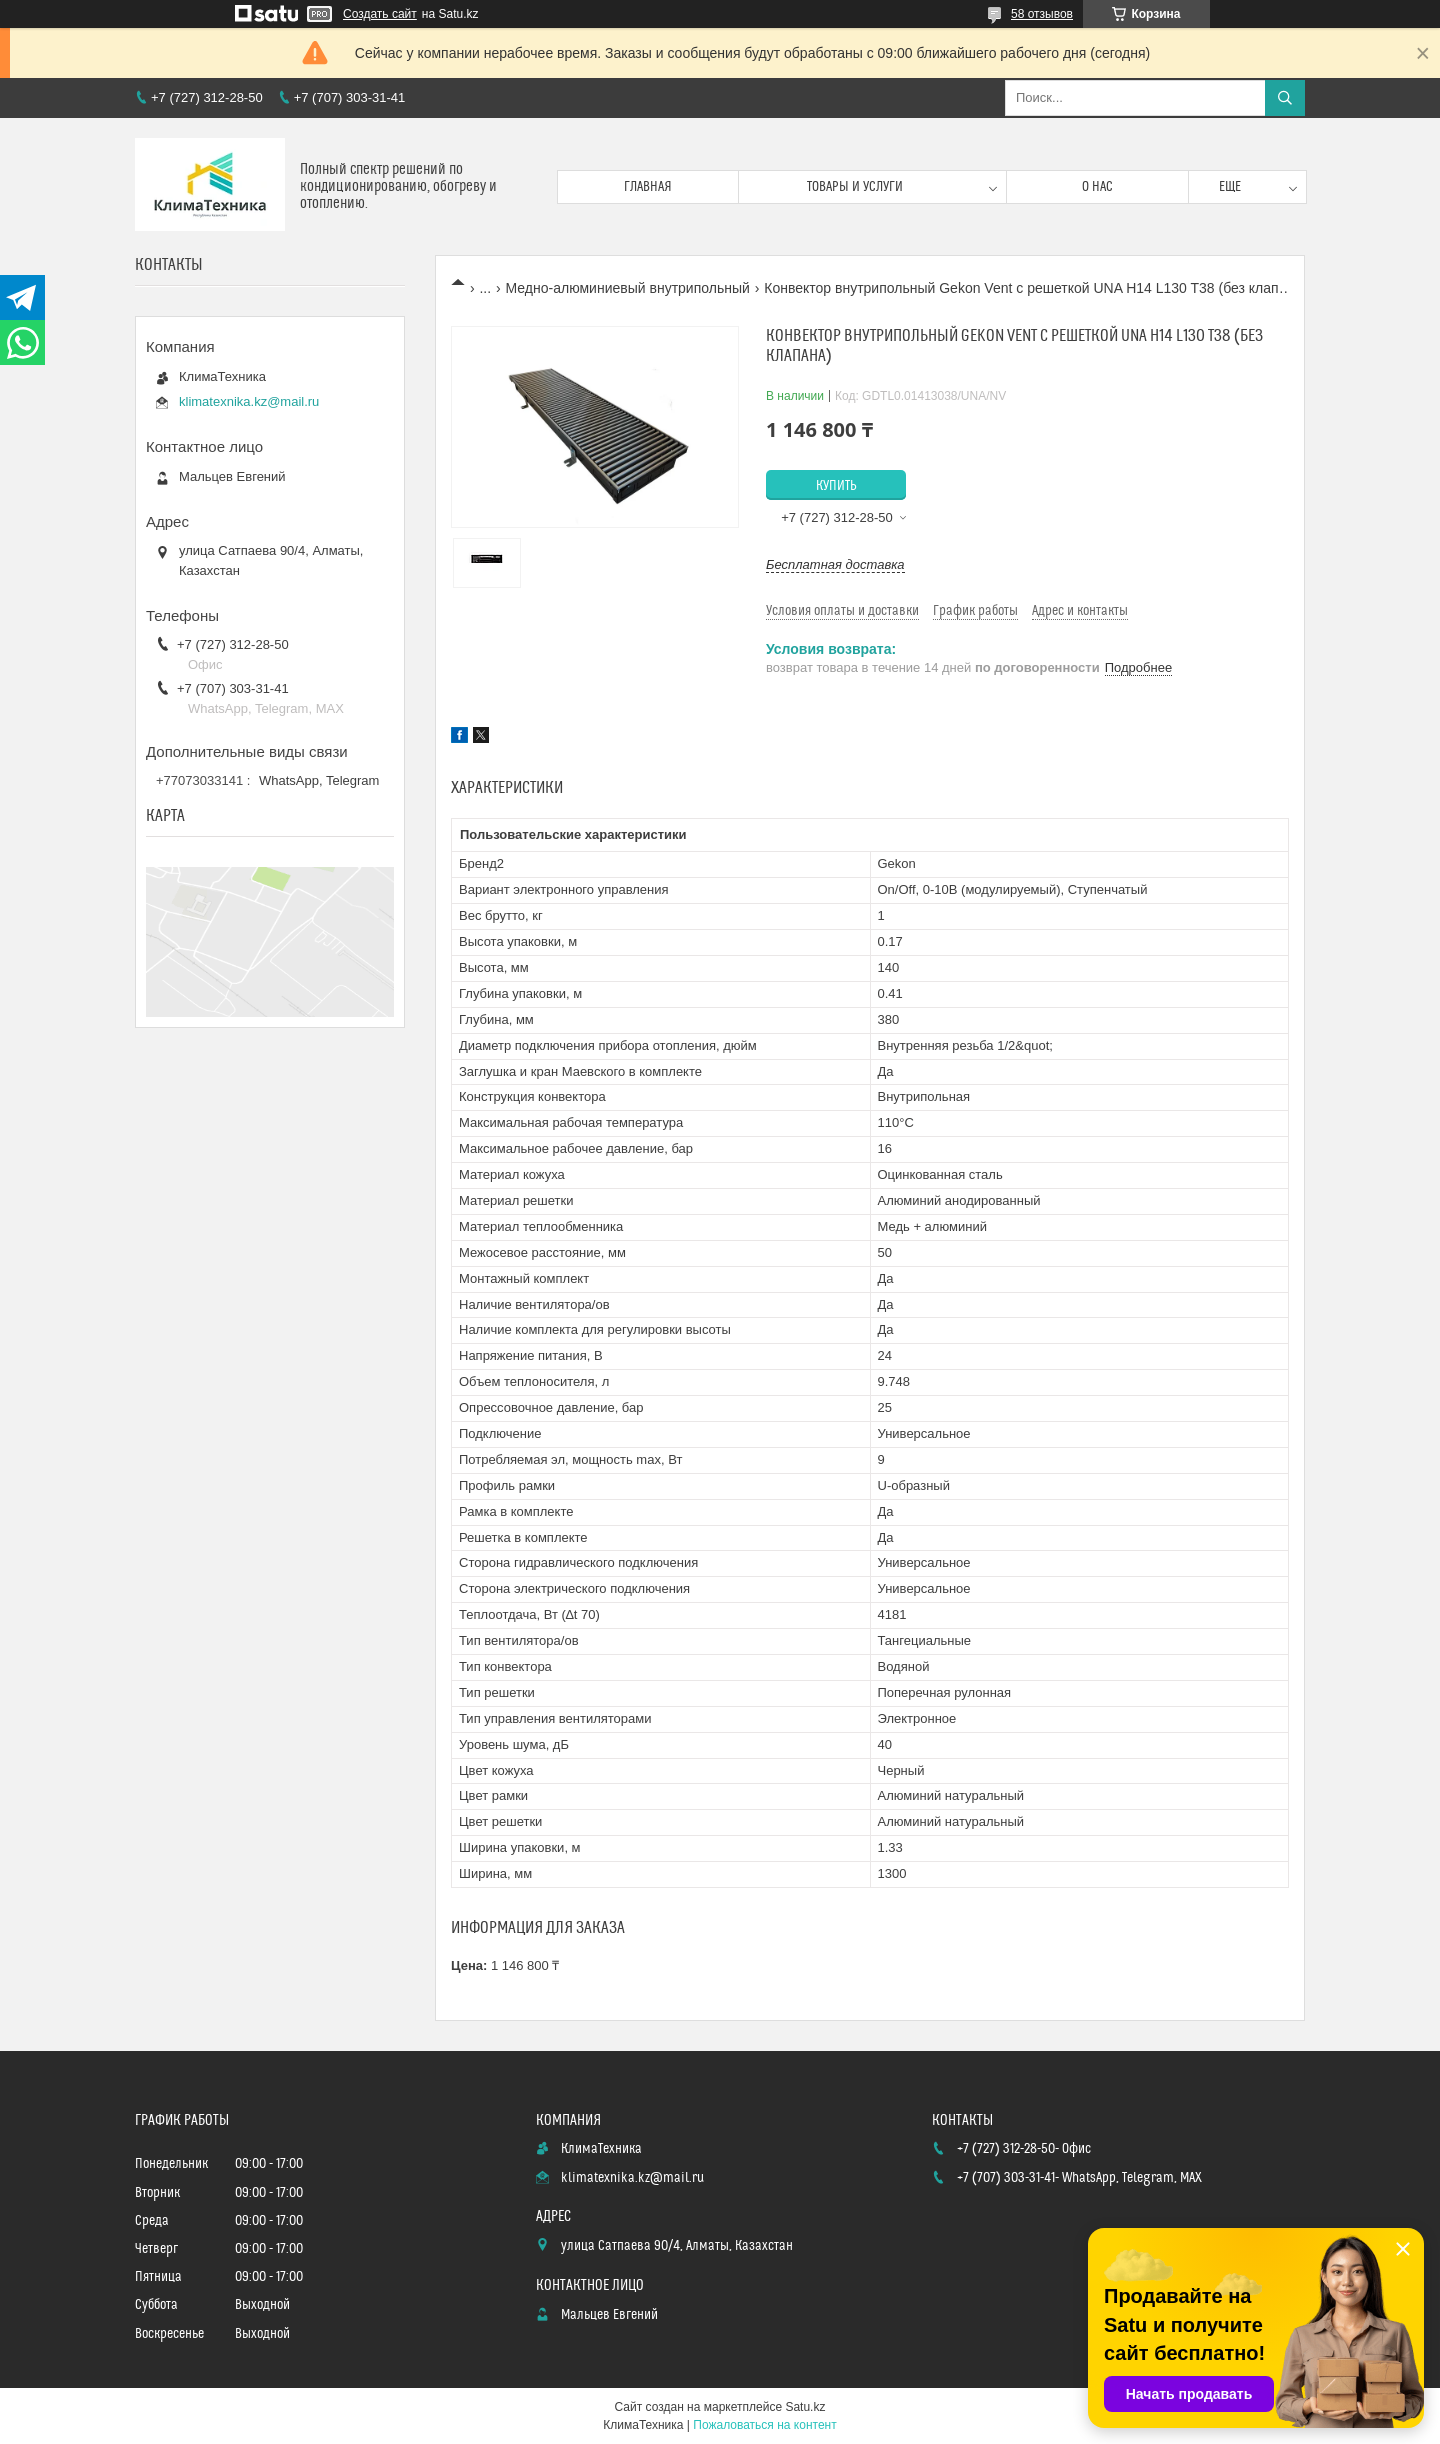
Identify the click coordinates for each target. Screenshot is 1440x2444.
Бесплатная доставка (835, 564)
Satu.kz (805, 2407)
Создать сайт (380, 14)
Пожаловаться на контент (764, 2425)
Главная (648, 187)
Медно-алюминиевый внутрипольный (628, 288)
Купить (836, 486)
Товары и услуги (855, 187)
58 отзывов (1042, 14)
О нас (1097, 187)
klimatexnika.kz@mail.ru (249, 401)
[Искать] (1285, 98)
